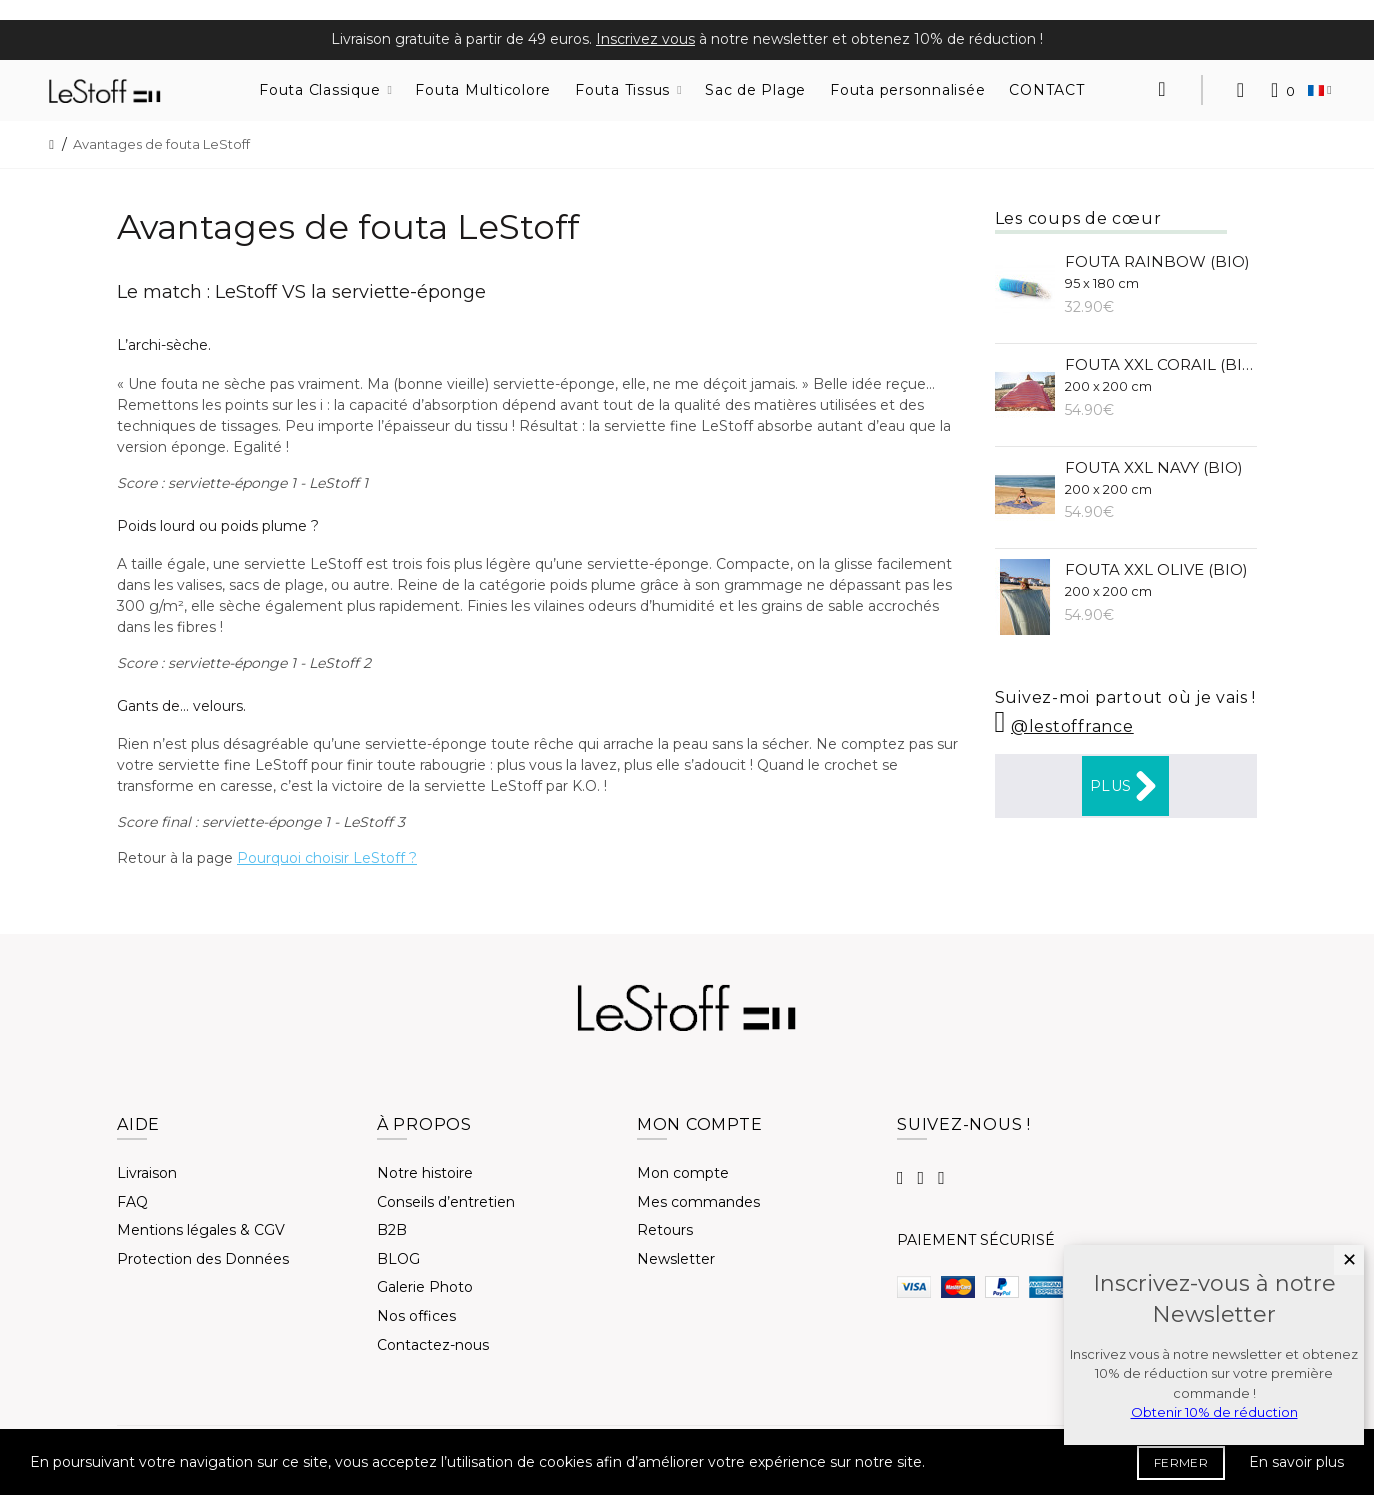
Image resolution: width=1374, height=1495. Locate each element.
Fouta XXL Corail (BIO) (1161, 374)
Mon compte (683, 1173)
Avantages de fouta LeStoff (161, 144)
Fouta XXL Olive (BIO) (1156, 579)
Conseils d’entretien (446, 1202)
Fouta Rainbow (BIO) (1157, 271)
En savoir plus (1296, 1462)
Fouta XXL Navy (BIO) (1154, 477)
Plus (1125, 786)
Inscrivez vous (645, 39)
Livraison (147, 1173)
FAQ (132, 1202)
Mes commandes (698, 1202)
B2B (392, 1230)
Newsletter (676, 1259)
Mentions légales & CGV (201, 1230)
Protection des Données (203, 1259)
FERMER (1181, 1462)
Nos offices (416, 1316)
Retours (665, 1230)
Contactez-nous (433, 1345)
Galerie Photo (425, 1287)
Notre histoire (425, 1173)
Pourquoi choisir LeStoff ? (327, 858)
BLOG (398, 1259)
